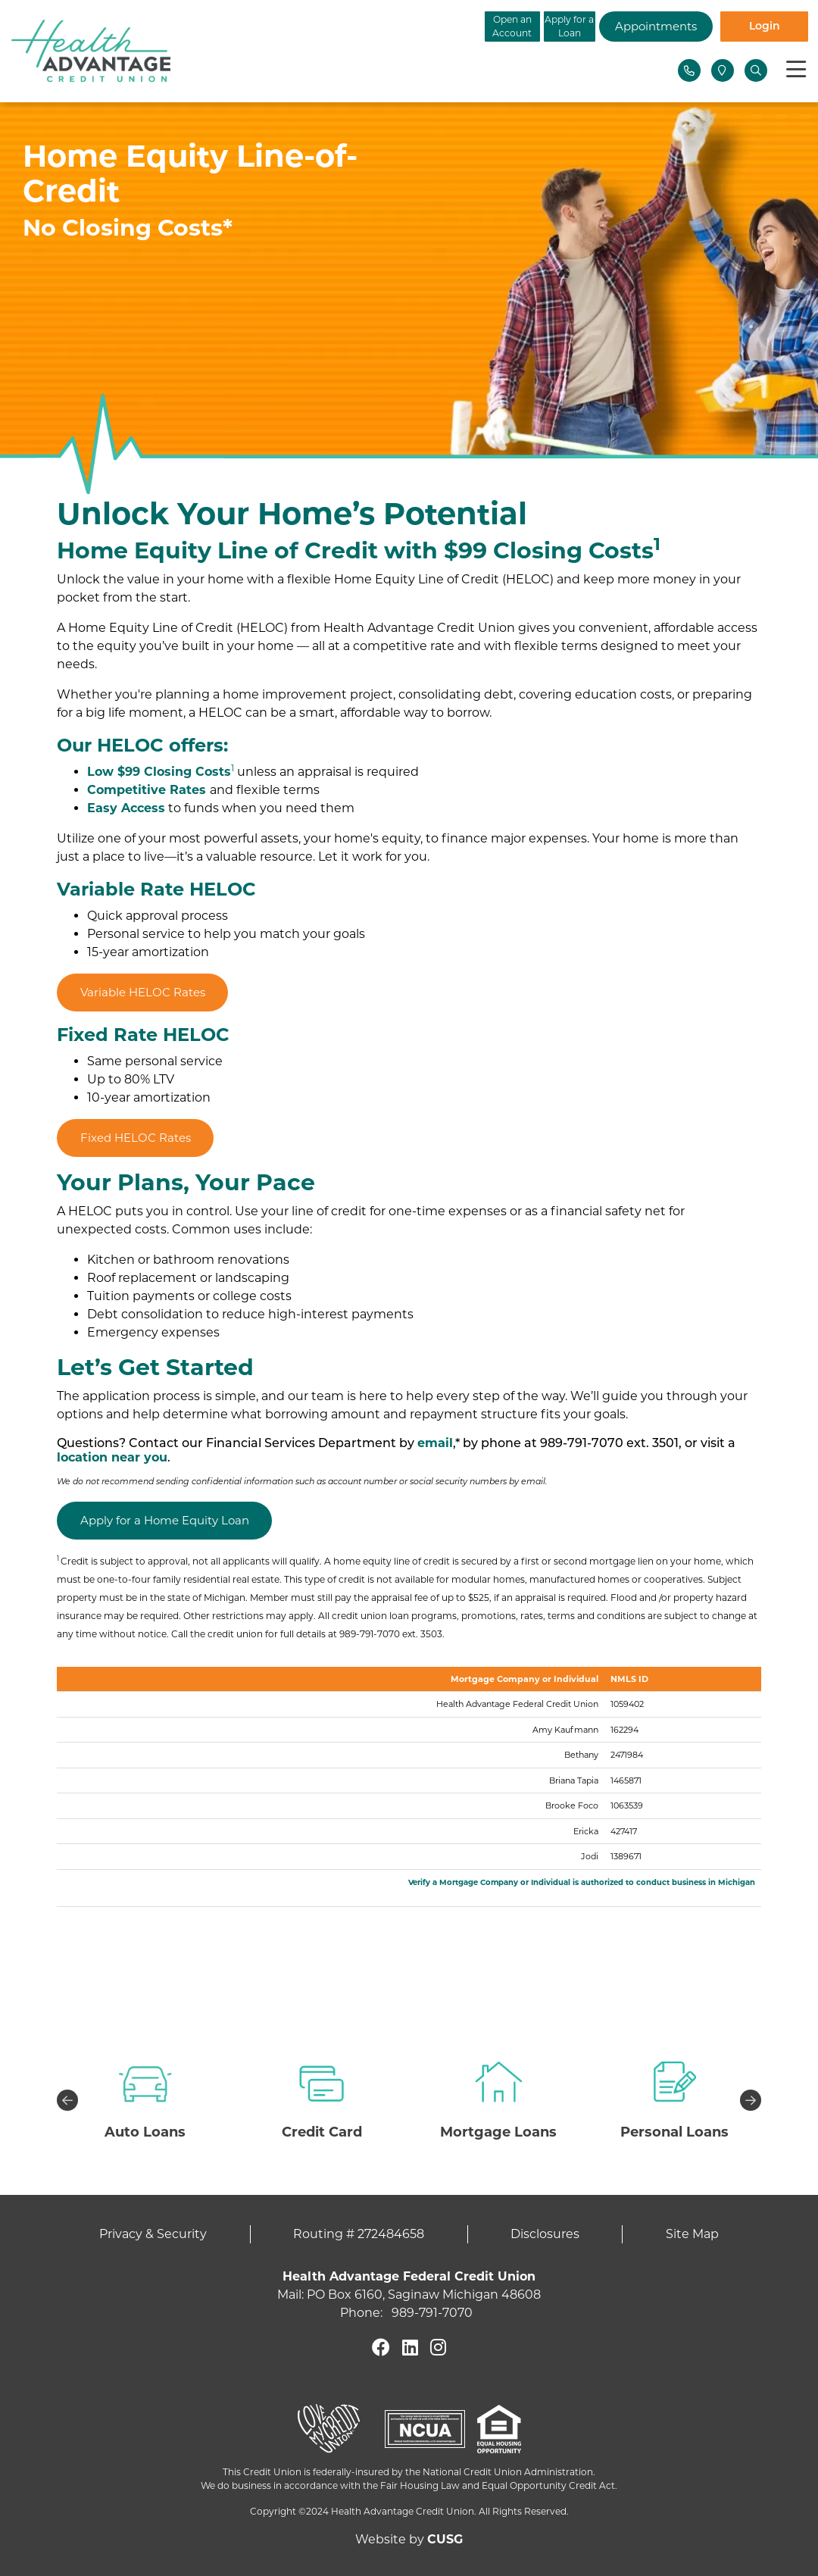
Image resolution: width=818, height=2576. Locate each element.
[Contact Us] (689, 70)
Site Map (692, 2234)
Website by (409, 2539)
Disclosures (544, 2234)
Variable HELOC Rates (142, 992)
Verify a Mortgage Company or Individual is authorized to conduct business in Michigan (581, 1882)
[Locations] (722, 70)
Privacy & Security (153, 2234)
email (435, 1443)
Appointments (629, 26)
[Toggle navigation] (796, 70)
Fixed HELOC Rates (135, 1137)
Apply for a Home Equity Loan (164, 1520)
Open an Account (386, 26)
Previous (67, 2100)
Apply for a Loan (508, 26)
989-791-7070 (432, 2313)
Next (750, 2100)
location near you (112, 1457)
